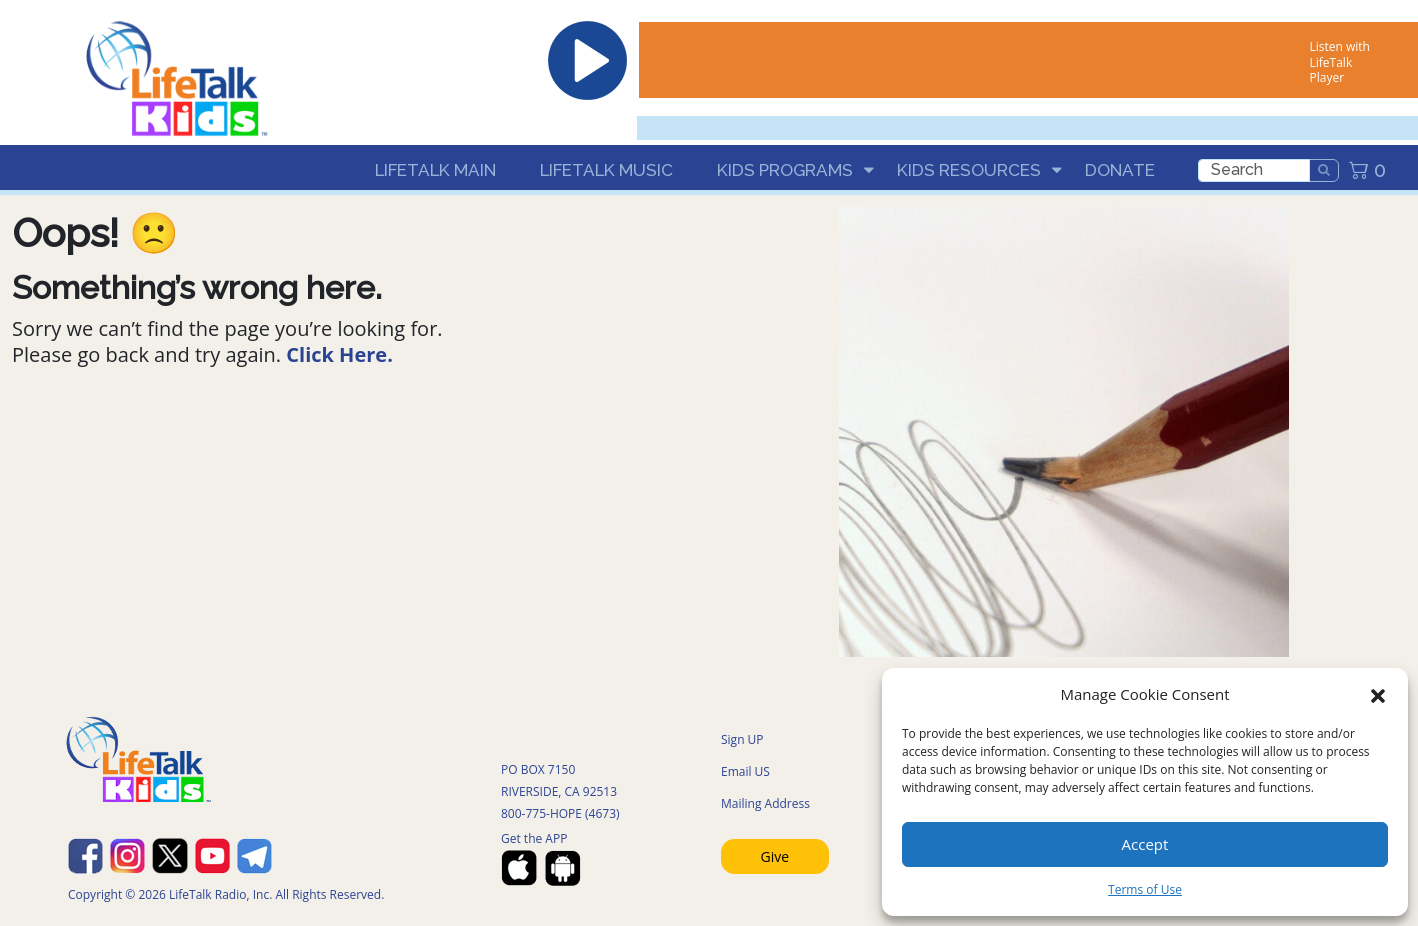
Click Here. (339, 354)
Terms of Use (1145, 889)
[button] (1378, 694)
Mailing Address (765, 803)
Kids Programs (785, 170)
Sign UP (742, 739)
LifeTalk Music (606, 170)
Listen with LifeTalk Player (1340, 62)
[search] (1254, 170)
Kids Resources (969, 170)
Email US (745, 771)
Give (775, 856)
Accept (1145, 844)
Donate (1120, 170)
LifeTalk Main (435, 170)
